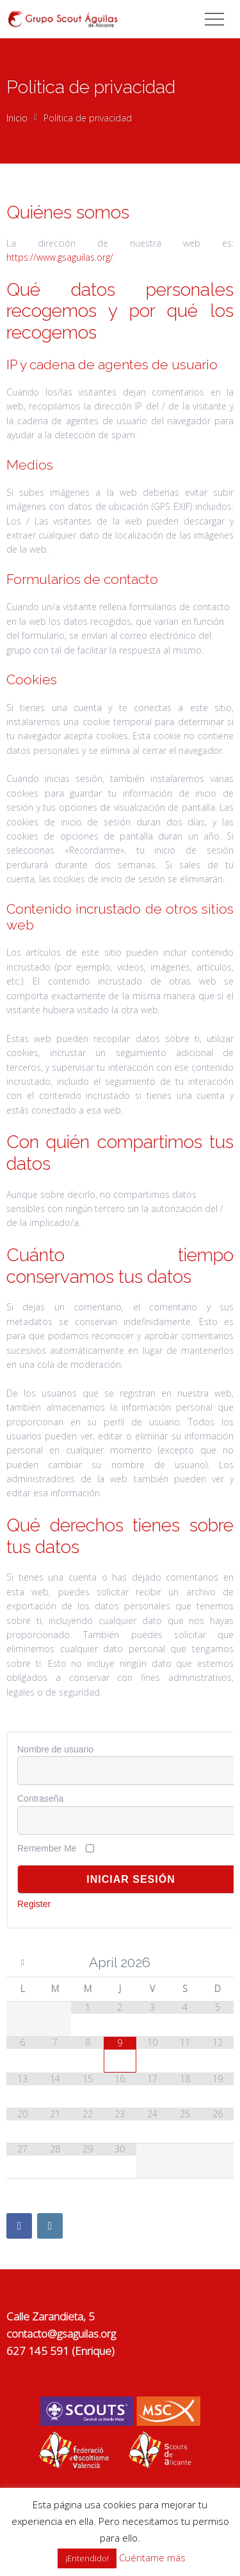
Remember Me (47, 1848)
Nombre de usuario (55, 1749)
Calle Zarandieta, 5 (50, 2316)
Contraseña (40, 1798)
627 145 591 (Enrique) (60, 2350)
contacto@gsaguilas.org (61, 2333)
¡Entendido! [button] (87, 2558)
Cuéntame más (152, 2557)
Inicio (17, 118)
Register (34, 1904)
